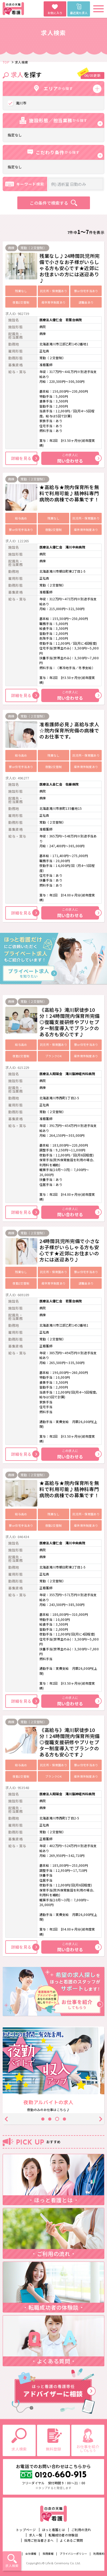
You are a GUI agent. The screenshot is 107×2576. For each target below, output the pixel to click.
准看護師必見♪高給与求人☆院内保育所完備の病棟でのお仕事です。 (69, 730)
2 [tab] (50, 2119)
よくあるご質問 (71, 2540)
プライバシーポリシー (73, 2554)
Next (99, 2119)
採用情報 (48, 2554)
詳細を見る (24, 458)
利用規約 (98, 2554)
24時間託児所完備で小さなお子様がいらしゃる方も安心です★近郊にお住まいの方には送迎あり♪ (69, 1250)
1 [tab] (42, 2119)
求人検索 (11, 2565)
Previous (7, 2119)
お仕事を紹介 (87, 2448)
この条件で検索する (49, 203)
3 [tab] (57, 2119)
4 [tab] (64, 2119)
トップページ (26, 2529)
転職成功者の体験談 (63, 2535)
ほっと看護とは (53, 2529)
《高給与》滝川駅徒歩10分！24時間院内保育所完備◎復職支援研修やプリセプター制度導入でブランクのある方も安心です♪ (69, 1022)
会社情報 (30, 2554)
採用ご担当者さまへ (39, 2540)
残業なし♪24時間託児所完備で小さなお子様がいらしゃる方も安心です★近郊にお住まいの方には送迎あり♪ (69, 268)
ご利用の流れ (81, 2529)
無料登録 (53, 2449)
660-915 (61, 2475)
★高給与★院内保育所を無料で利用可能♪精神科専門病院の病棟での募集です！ (69, 493)
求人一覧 (35, 2535)
